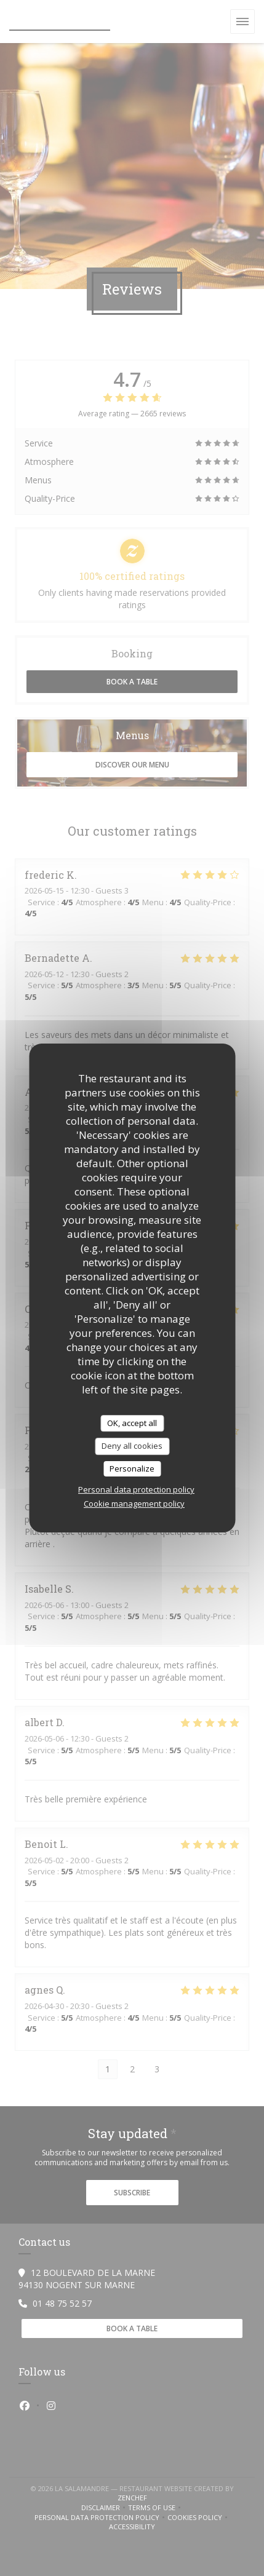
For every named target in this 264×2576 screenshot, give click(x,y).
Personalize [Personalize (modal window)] (132, 1468)
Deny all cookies (132, 1445)
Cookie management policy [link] (134, 1503)
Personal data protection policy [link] (136, 1489)
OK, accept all (132, 1423)
